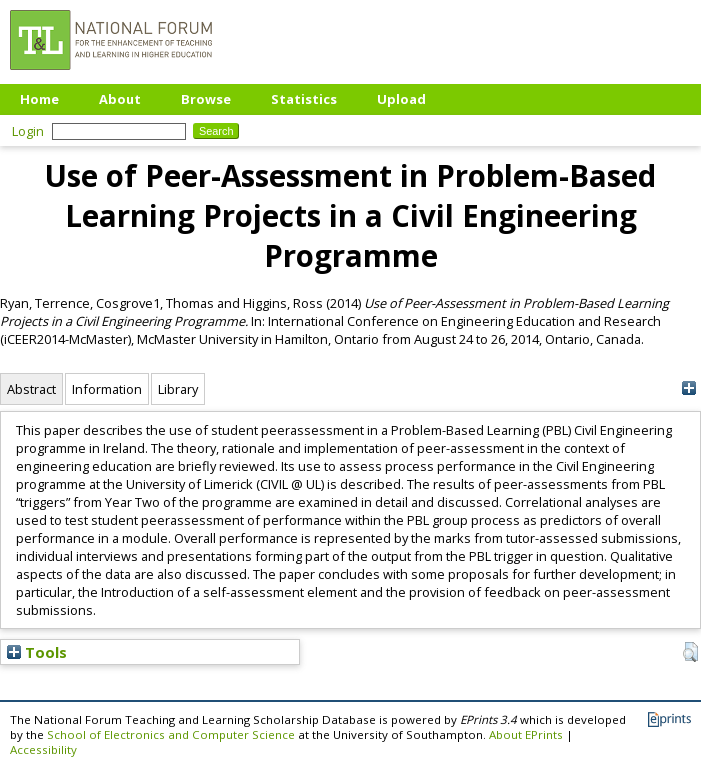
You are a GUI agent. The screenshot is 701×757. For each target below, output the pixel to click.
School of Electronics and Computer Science (171, 734)
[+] (688, 388)
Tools (37, 652)
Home (39, 99)
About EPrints (526, 734)
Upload (401, 99)
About (120, 99)
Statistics (304, 99)
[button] (690, 652)
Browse (206, 99)
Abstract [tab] (31, 389)
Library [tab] (178, 389)
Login (28, 131)
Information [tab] (107, 389)
